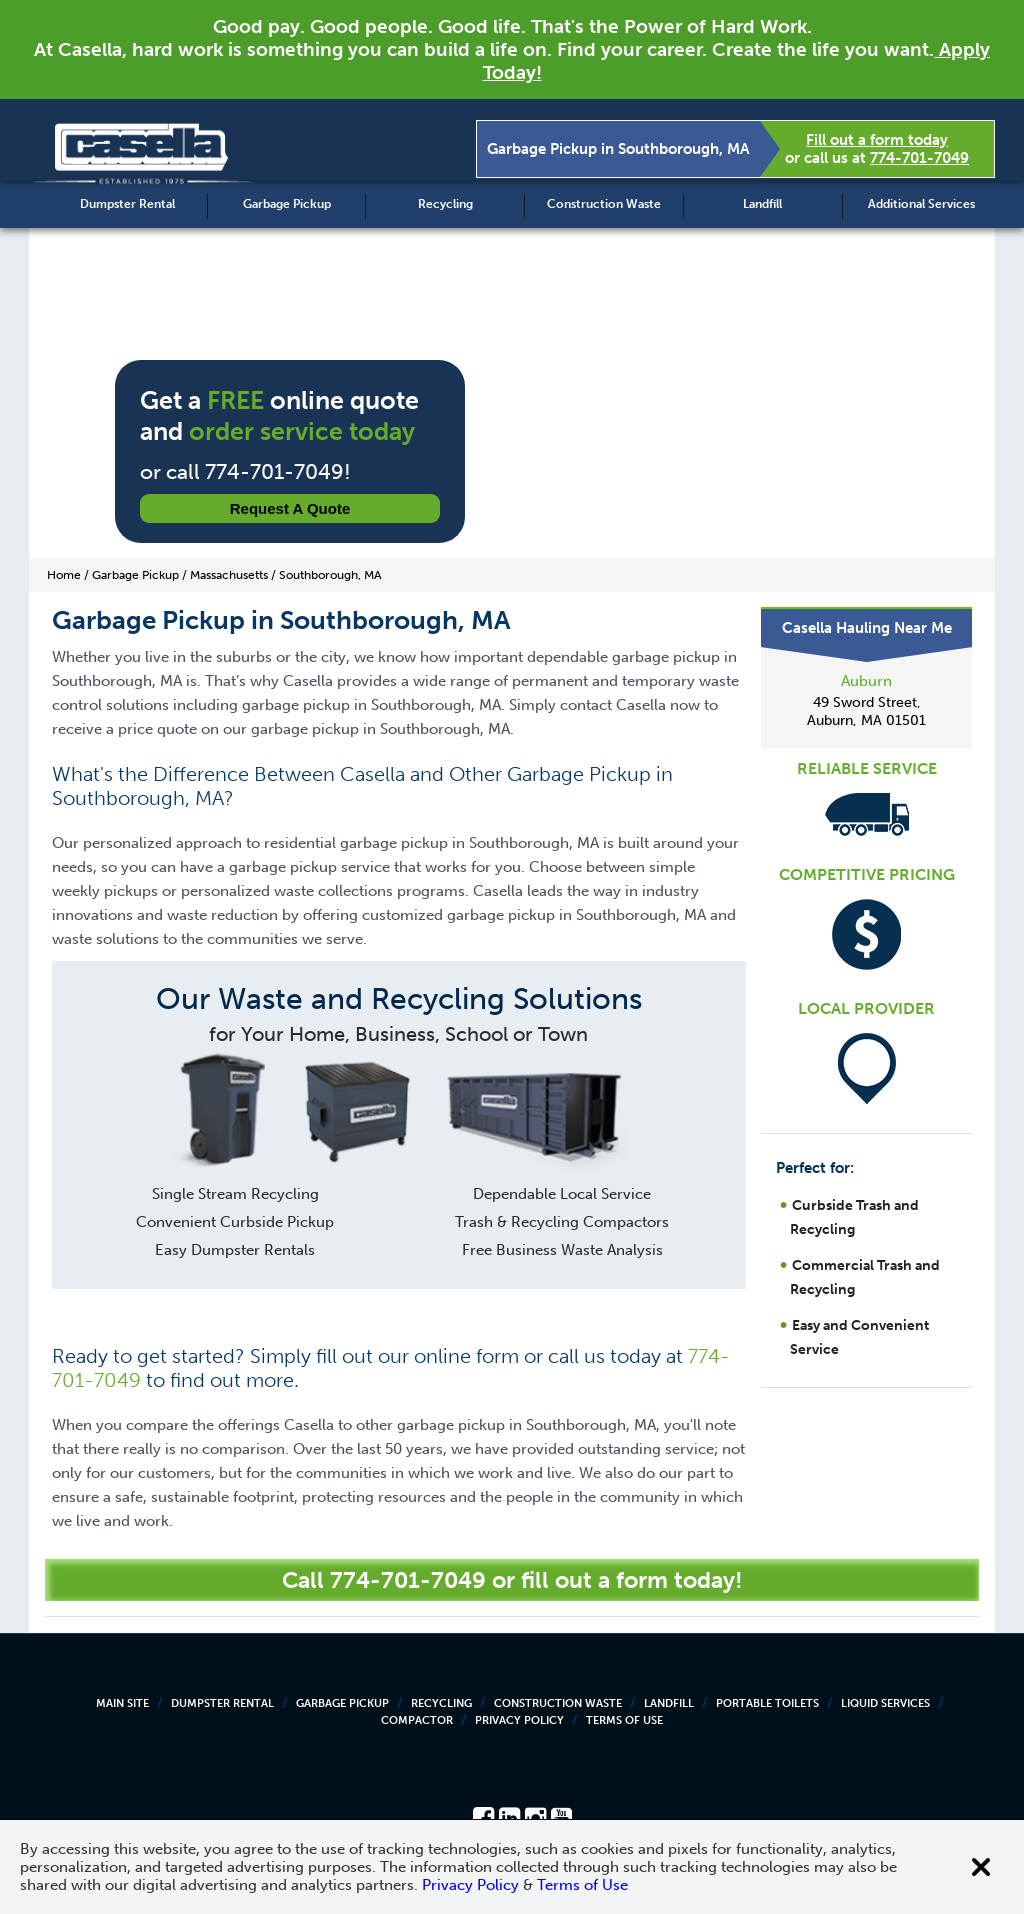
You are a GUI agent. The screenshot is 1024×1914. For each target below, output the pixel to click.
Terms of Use (624, 1720)
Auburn (866, 681)
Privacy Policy (519, 1720)
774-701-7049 (919, 158)
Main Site (122, 1703)
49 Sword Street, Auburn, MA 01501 (866, 711)
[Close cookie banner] (981, 1867)
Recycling (445, 204)
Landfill (762, 204)
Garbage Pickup (287, 204)
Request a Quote (290, 508)
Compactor (417, 1720)
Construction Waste (604, 204)
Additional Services (921, 204)
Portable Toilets (767, 1703)
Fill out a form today (877, 140)
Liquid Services (885, 1703)
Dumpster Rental (127, 204)
